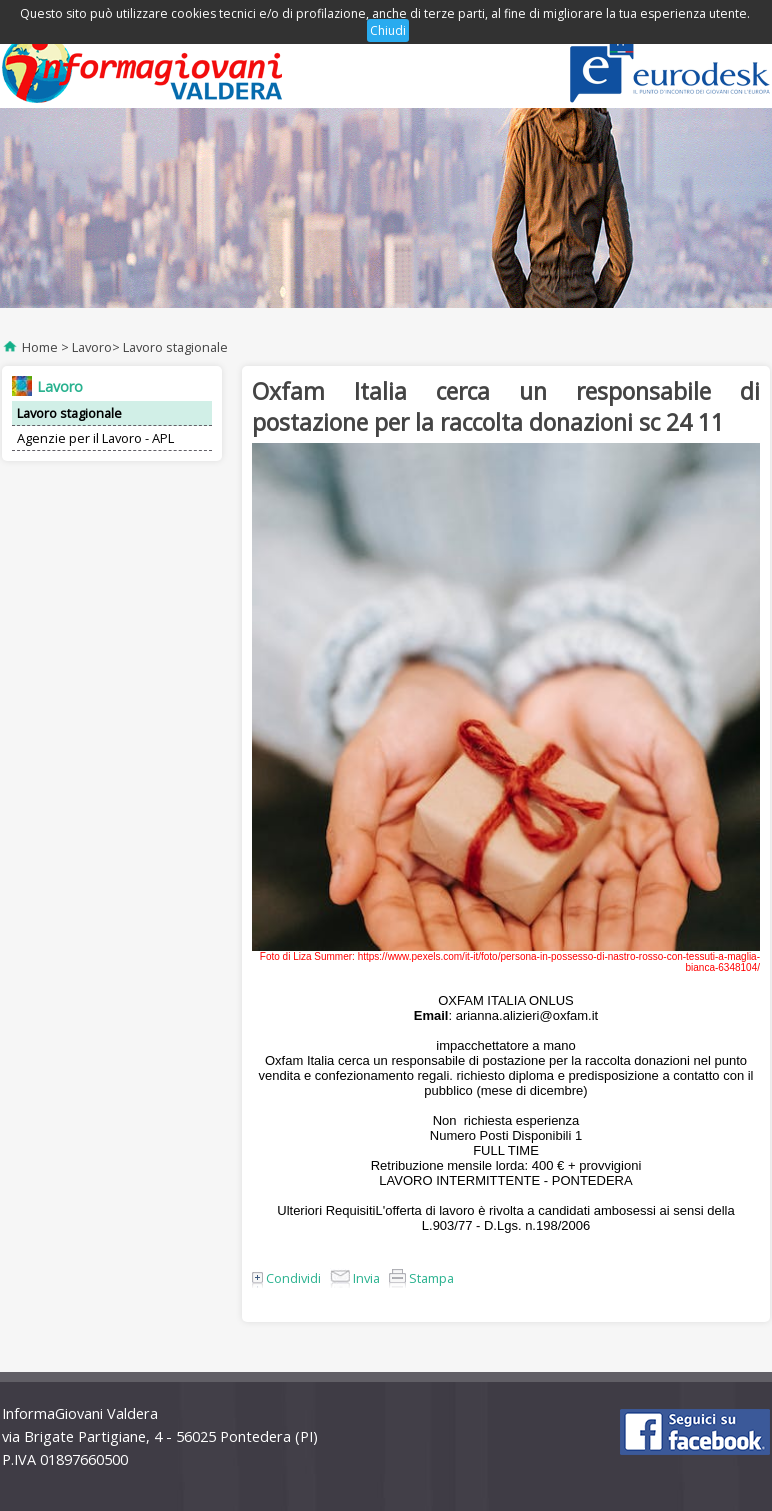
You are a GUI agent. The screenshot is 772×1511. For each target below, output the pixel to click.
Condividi (286, 1278)
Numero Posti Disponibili (502, 1135)
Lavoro (92, 347)
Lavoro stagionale (175, 347)
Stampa (421, 1278)
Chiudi (388, 30)
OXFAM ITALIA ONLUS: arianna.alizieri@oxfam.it (506, 1008)
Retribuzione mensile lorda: (451, 1165)
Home (40, 347)
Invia (355, 1278)
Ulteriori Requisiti (326, 1210)
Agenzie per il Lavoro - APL (95, 438)
